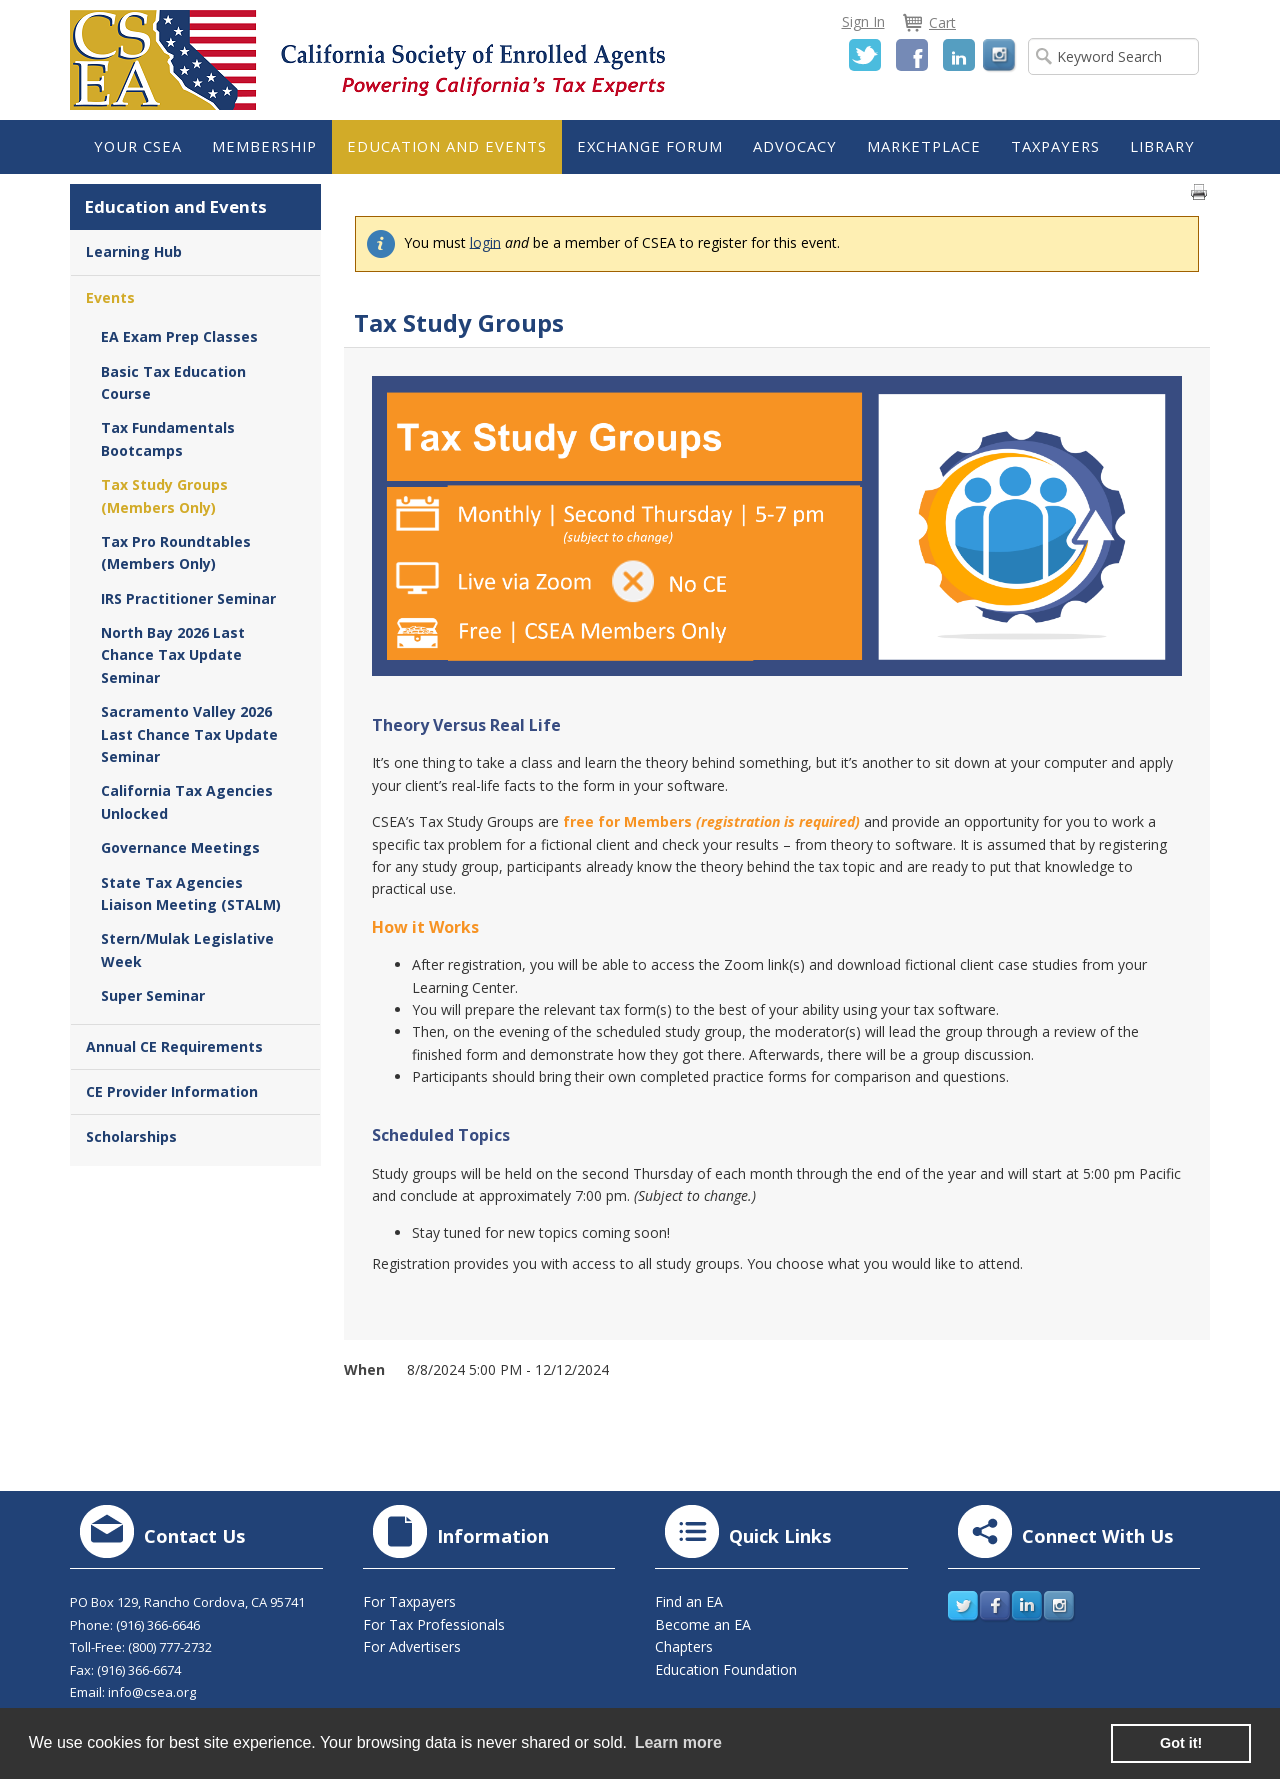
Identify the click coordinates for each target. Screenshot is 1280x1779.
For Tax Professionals (434, 1624)
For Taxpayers (409, 1601)
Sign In (863, 21)
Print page (1199, 192)
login (485, 241)
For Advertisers (412, 1646)
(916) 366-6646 (158, 1625)
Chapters (684, 1646)
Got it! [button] (1181, 1743)
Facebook (912, 55)
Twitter (865, 55)
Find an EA (689, 1601)
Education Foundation (726, 1669)
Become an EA (703, 1624)
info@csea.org (152, 1692)
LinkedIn (959, 55)
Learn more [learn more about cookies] (678, 1742)
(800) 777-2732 (170, 1647)
